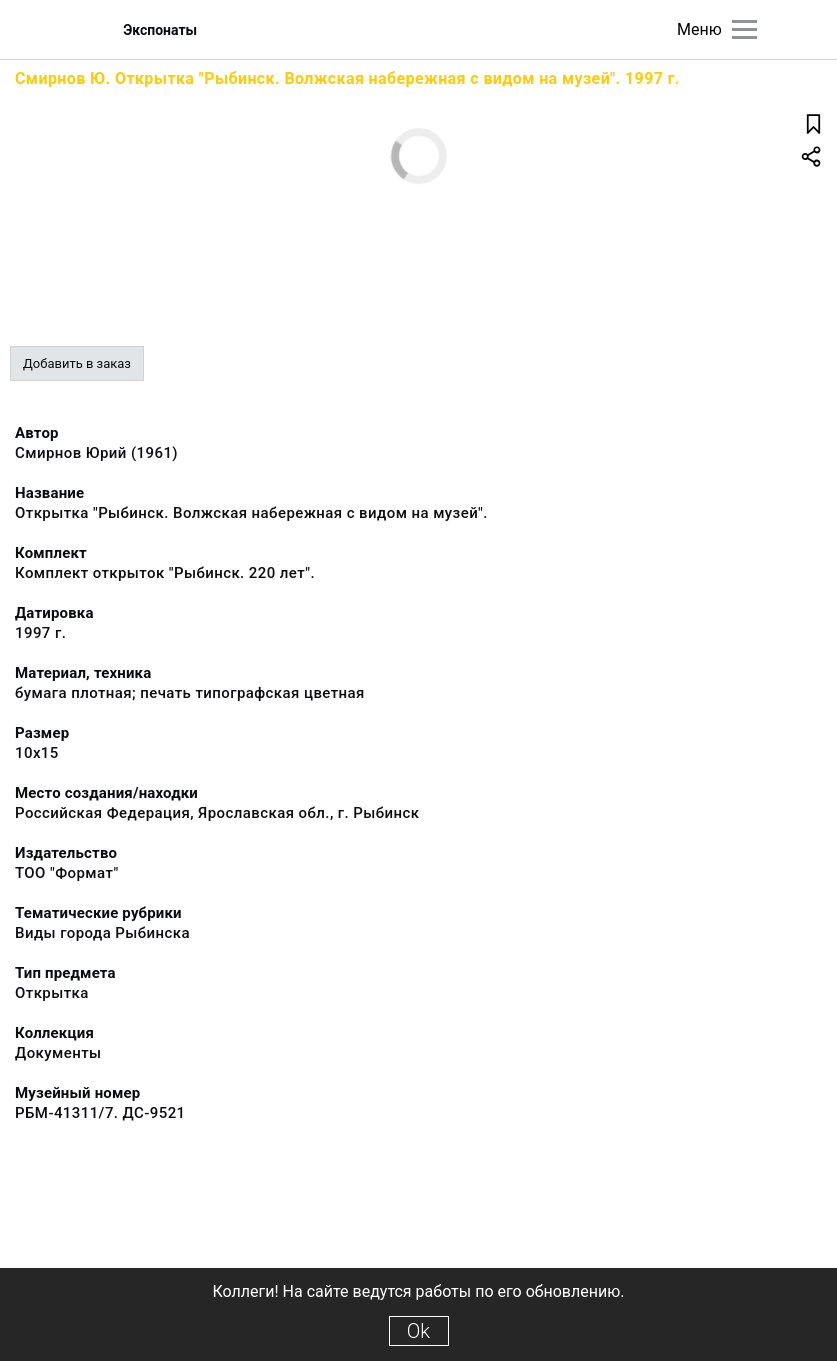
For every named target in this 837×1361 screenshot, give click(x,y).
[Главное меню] (744, 29)
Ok (418, 1331)
